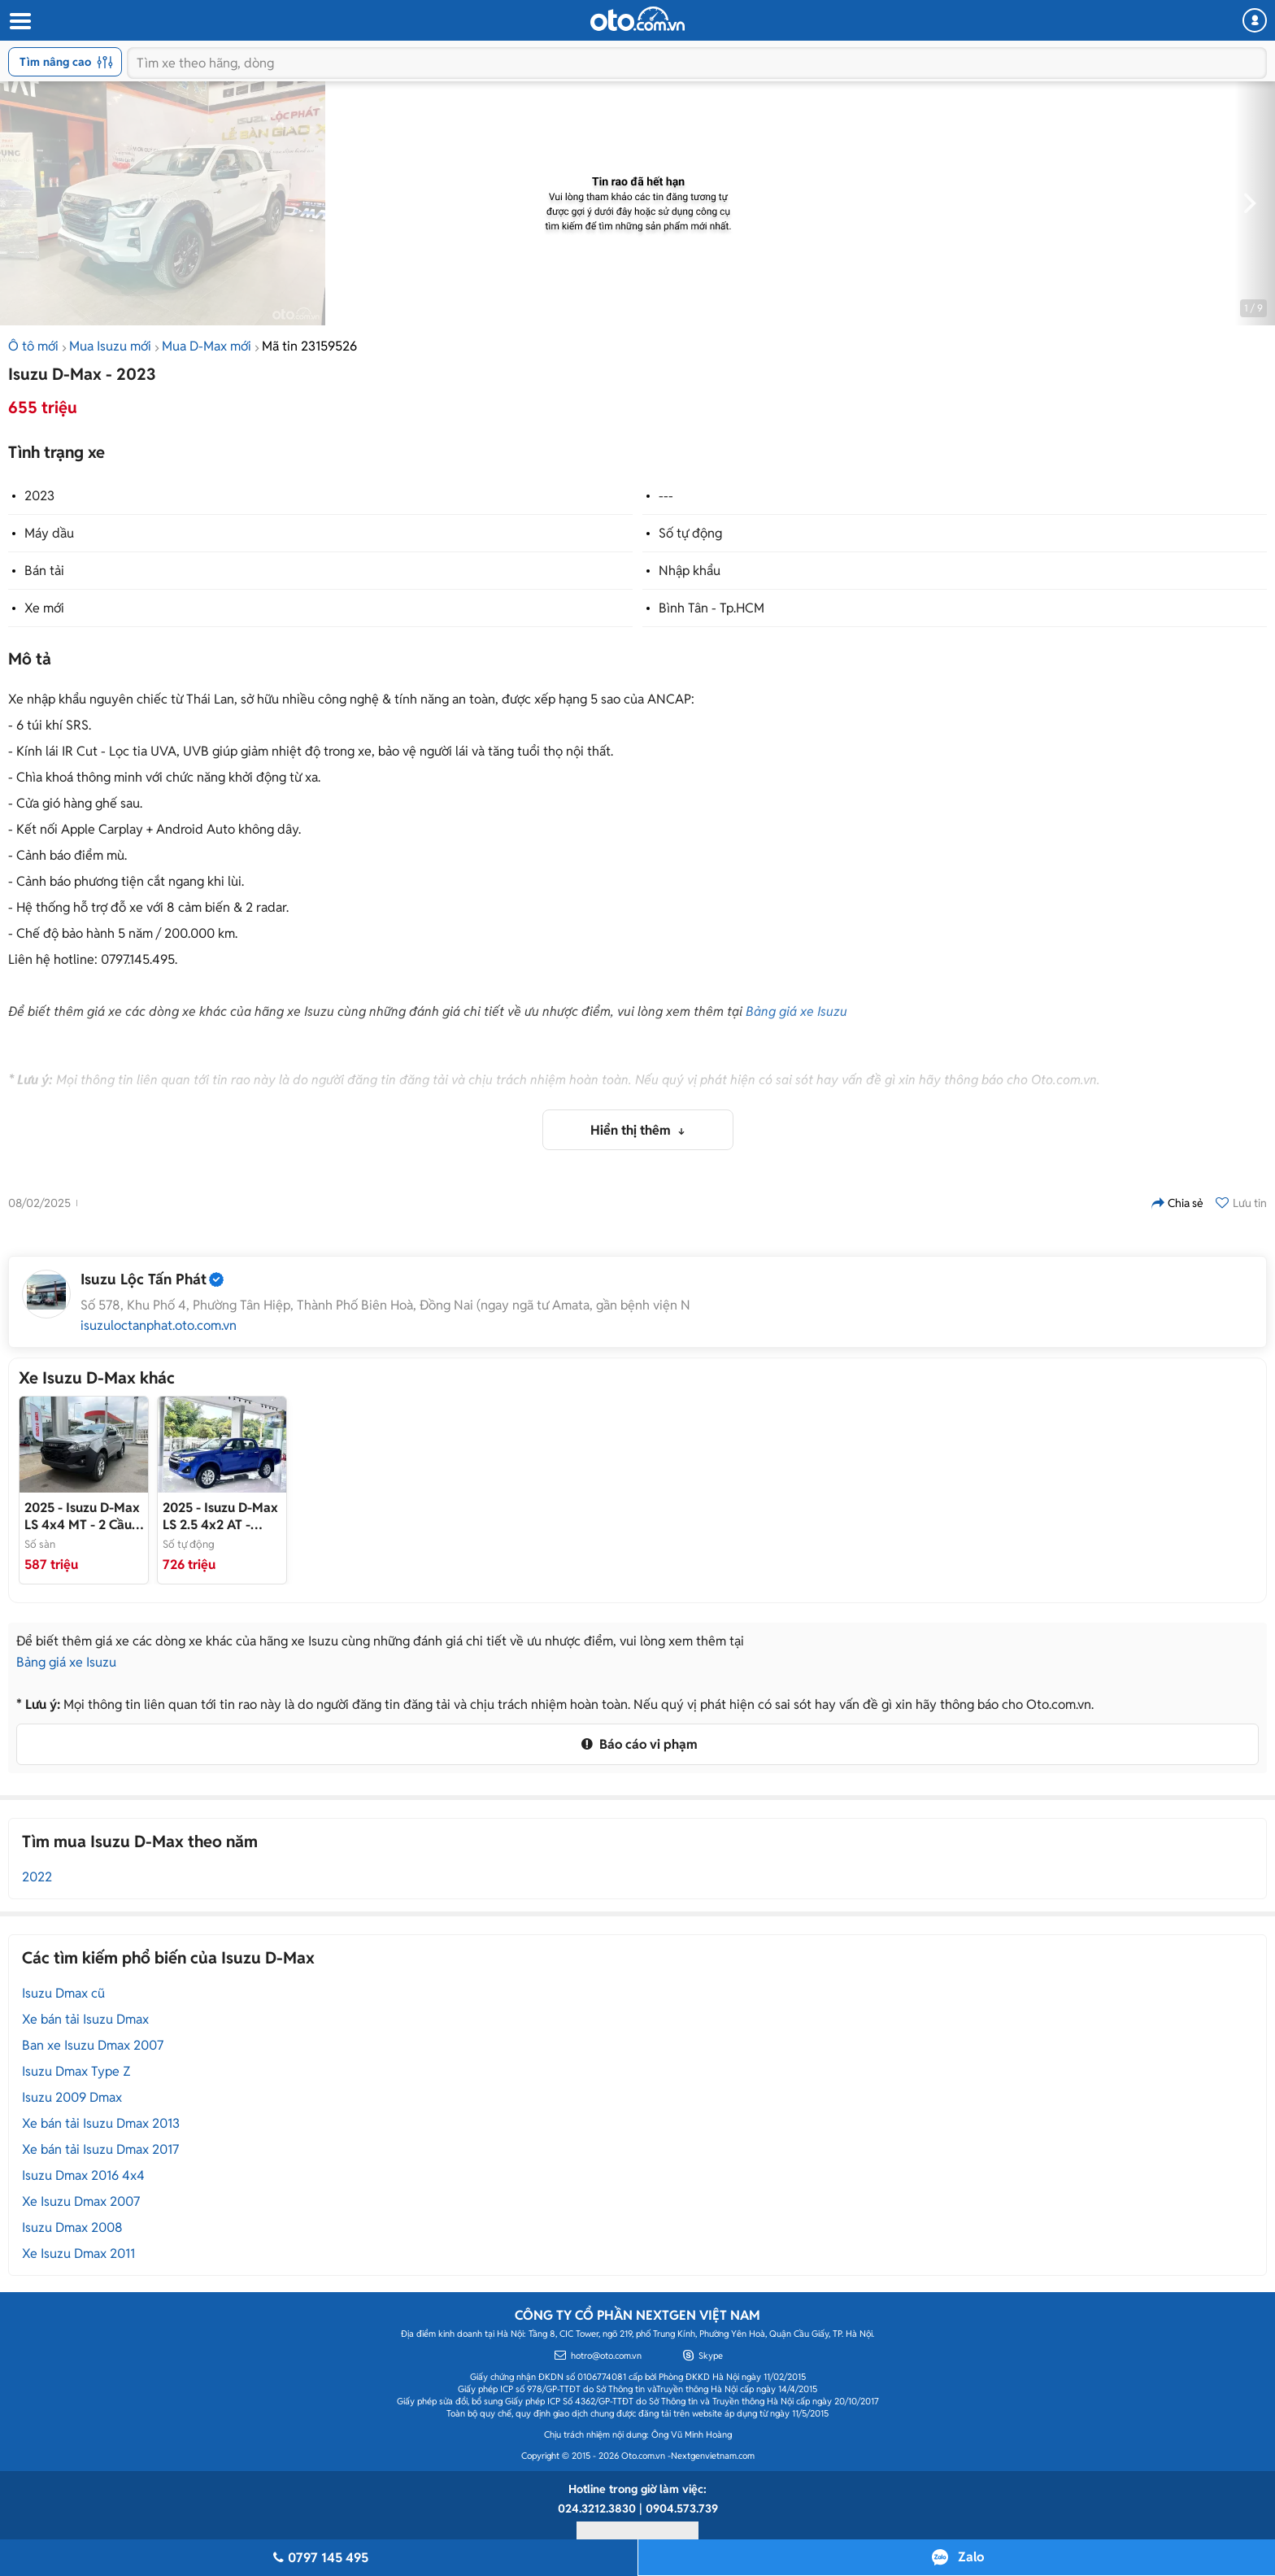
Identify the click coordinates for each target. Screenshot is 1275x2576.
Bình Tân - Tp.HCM (711, 608)
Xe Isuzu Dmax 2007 (81, 2201)
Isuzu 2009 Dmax (72, 2097)
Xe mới (44, 608)
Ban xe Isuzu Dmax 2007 (92, 2045)
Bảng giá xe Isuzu (796, 1011)
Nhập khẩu (689, 570)
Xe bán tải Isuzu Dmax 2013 (101, 2123)
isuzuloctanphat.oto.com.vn (159, 1326)
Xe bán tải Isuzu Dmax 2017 (100, 2149)
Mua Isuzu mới (110, 346)
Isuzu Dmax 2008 (72, 2227)
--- (666, 495)
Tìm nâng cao (66, 62)
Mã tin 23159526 (309, 346)
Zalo (971, 2556)
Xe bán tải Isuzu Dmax (85, 2019)
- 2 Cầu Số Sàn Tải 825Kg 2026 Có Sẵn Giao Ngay (82, 1516)
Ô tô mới (33, 346)
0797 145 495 (318, 2557)
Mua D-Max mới (206, 346)
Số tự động (690, 533)
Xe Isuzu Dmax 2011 (78, 2253)
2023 (39, 495)
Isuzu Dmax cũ (63, 1993)
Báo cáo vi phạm (637, 1744)
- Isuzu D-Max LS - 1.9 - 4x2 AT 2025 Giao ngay (222, 1516)
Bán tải (44, 570)
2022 (37, 1876)
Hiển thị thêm (632, 1130)
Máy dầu (49, 533)
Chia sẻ (1177, 1203)
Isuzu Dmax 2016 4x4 (83, 2175)
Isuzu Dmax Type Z (76, 2071)
